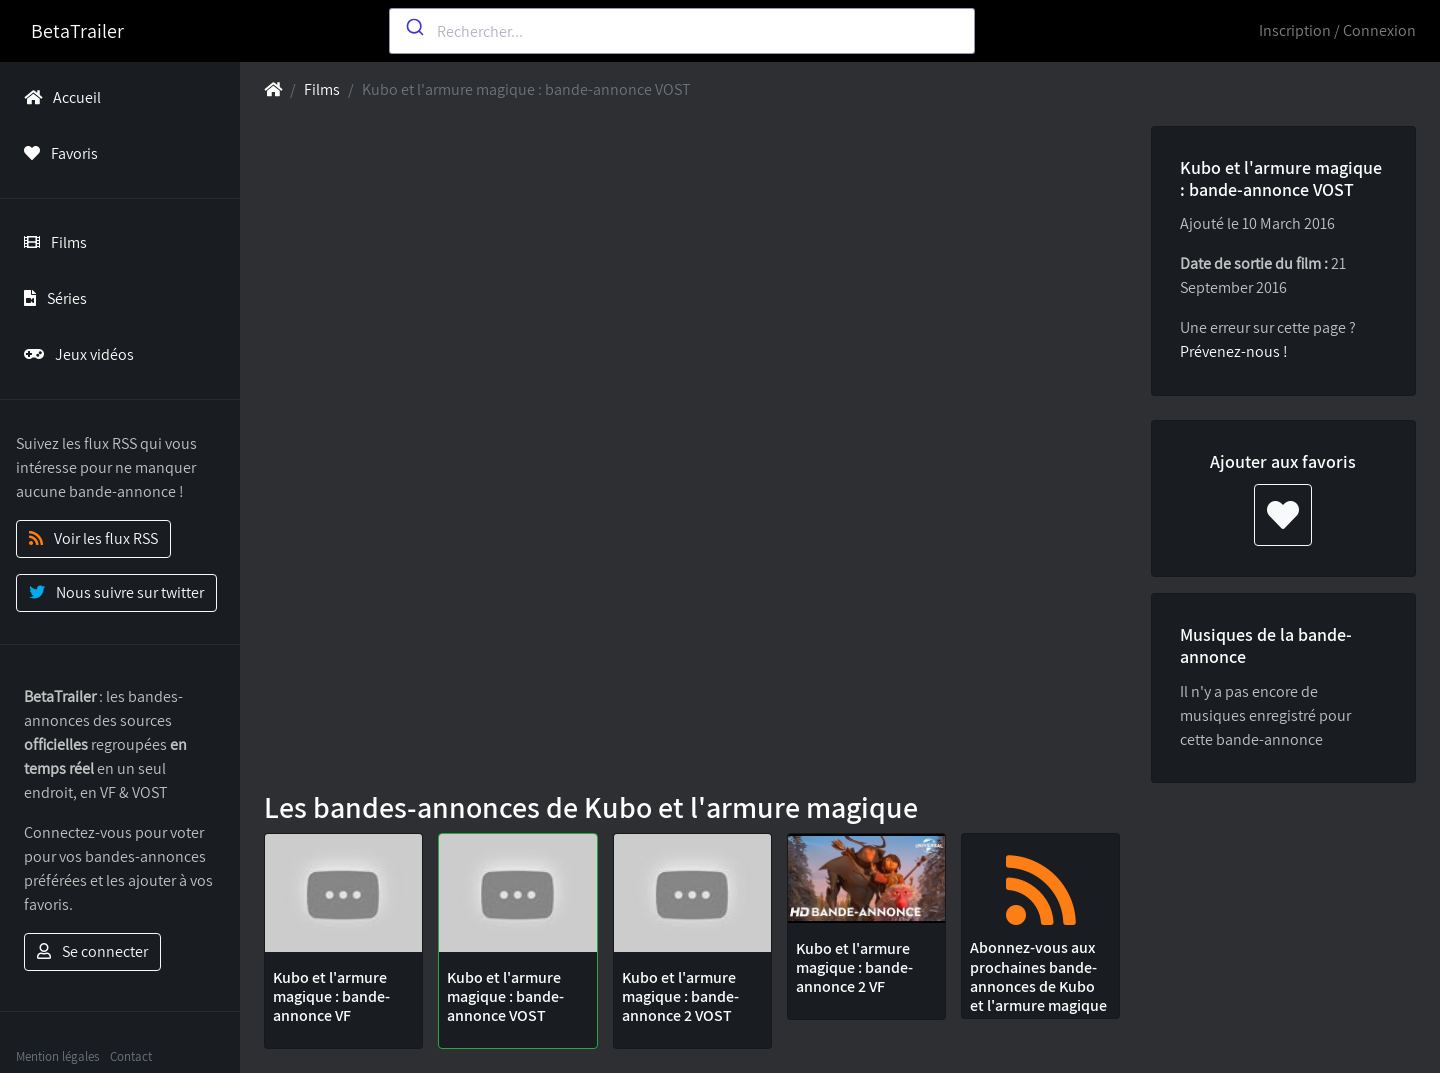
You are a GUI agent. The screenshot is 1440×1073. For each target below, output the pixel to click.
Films (51, 242)
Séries (51, 298)
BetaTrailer (77, 31)
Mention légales (57, 1056)
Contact (131, 1056)
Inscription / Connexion (1337, 30)
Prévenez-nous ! (1234, 351)
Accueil (58, 97)
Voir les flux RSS (93, 538)
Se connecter (92, 951)
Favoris (57, 153)
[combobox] (682, 31)
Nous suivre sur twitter (116, 592)
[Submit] (413, 27)
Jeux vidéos (75, 354)
